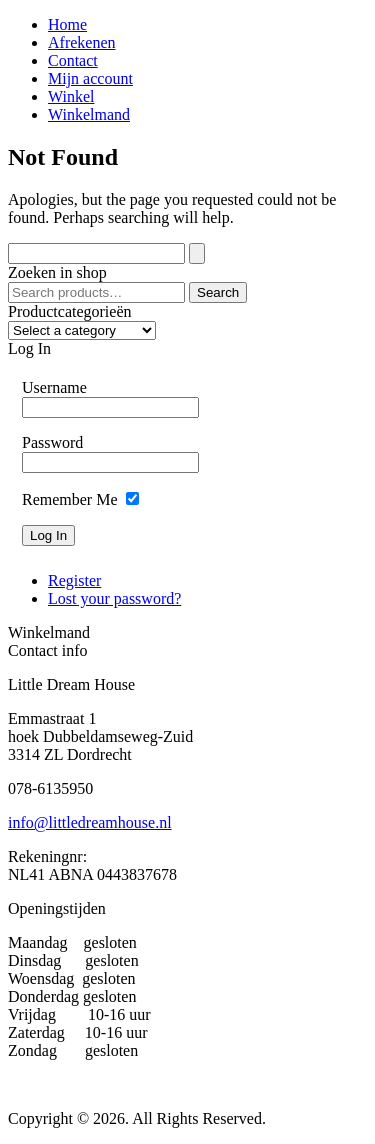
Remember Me (70, 499)
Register (74, 580)
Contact (73, 60)
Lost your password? (114, 598)
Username (54, 387)
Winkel (71, 96)
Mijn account (90, 78)
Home (67, 24)
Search (218, 292)
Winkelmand (89, 114)
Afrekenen (82, 42)
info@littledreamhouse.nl (90, 822)
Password (52, 442)
